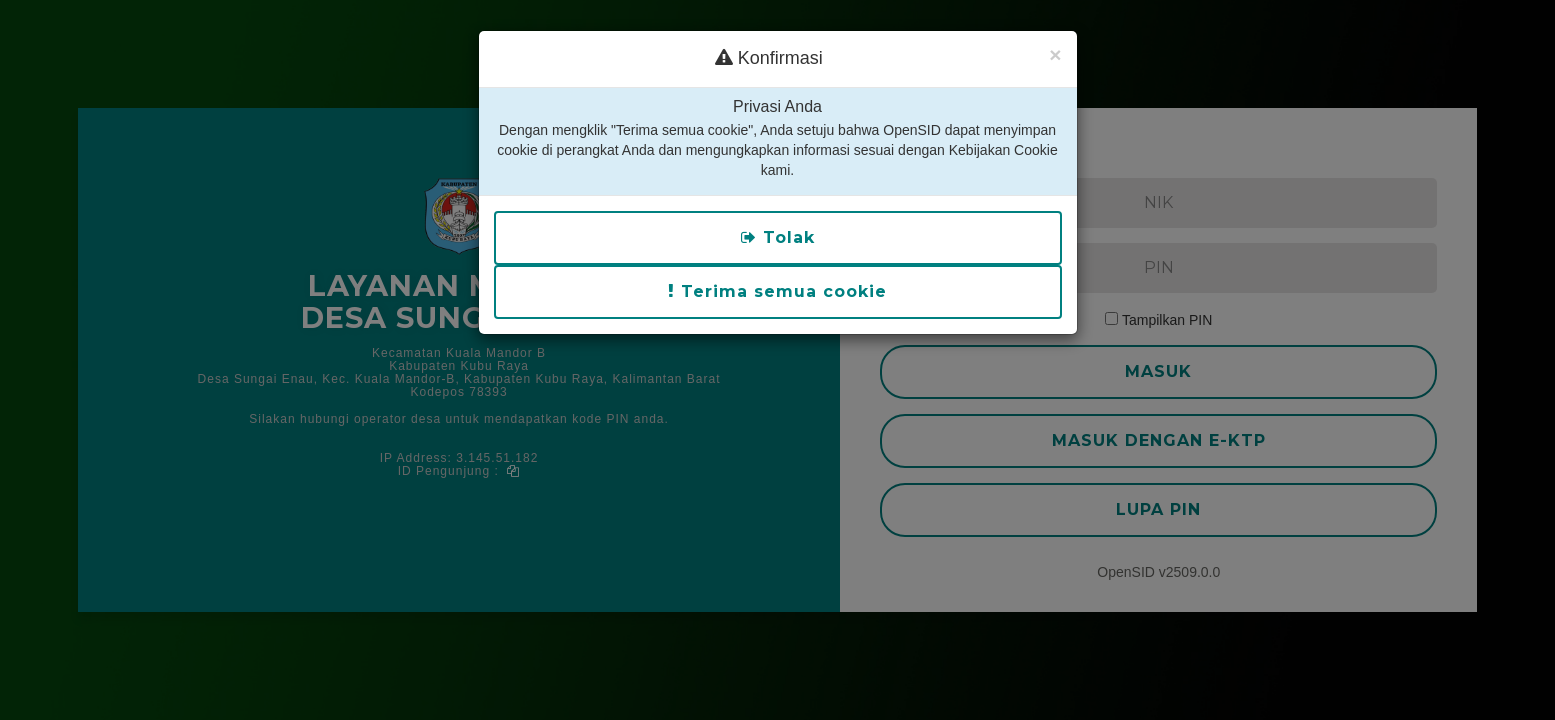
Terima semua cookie (777, 222)
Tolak (778, 168)
